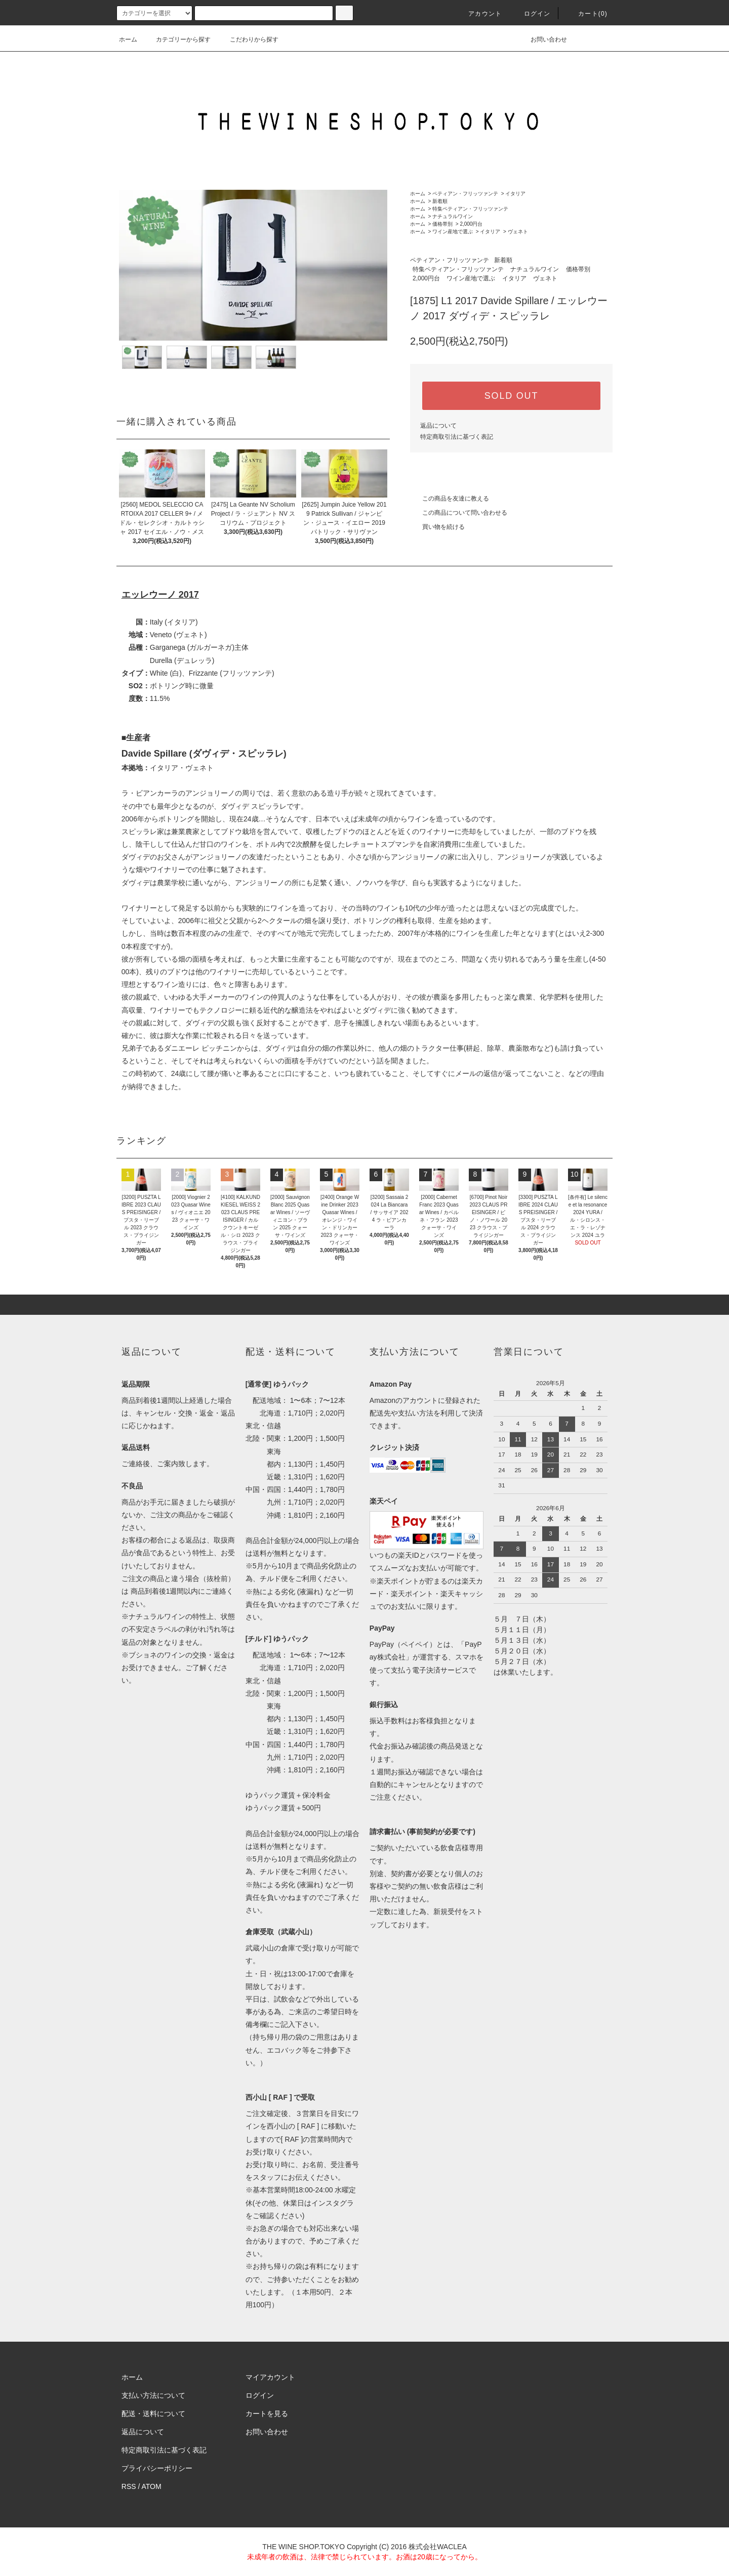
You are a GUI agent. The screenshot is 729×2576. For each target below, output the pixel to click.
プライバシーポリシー (157, 2468)
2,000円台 (471, 224)
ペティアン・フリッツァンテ (465, 193)
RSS (129, 2486)
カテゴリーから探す (177, 39)
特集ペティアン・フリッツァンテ (470, 209)
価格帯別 (442, 224)
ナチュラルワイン (452, 216)
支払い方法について (153, 2395)
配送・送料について (153, 2413)
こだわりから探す (248, 39)
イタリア (515, 193)
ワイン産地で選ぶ (452, 231)
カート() (587, 13)
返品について (438, 425)
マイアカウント (270, 2377)
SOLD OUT (511, 396)
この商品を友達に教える (449, 498)
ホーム (128, 39)
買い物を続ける (437, 526)
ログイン (531, 13)
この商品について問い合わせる (458, 512)
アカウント (479, 13)
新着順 (440, 201)
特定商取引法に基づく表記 (456, 436)
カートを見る (267, 2413)
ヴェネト (518, 231)
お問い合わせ (542, 39)
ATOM (151, 2486)
